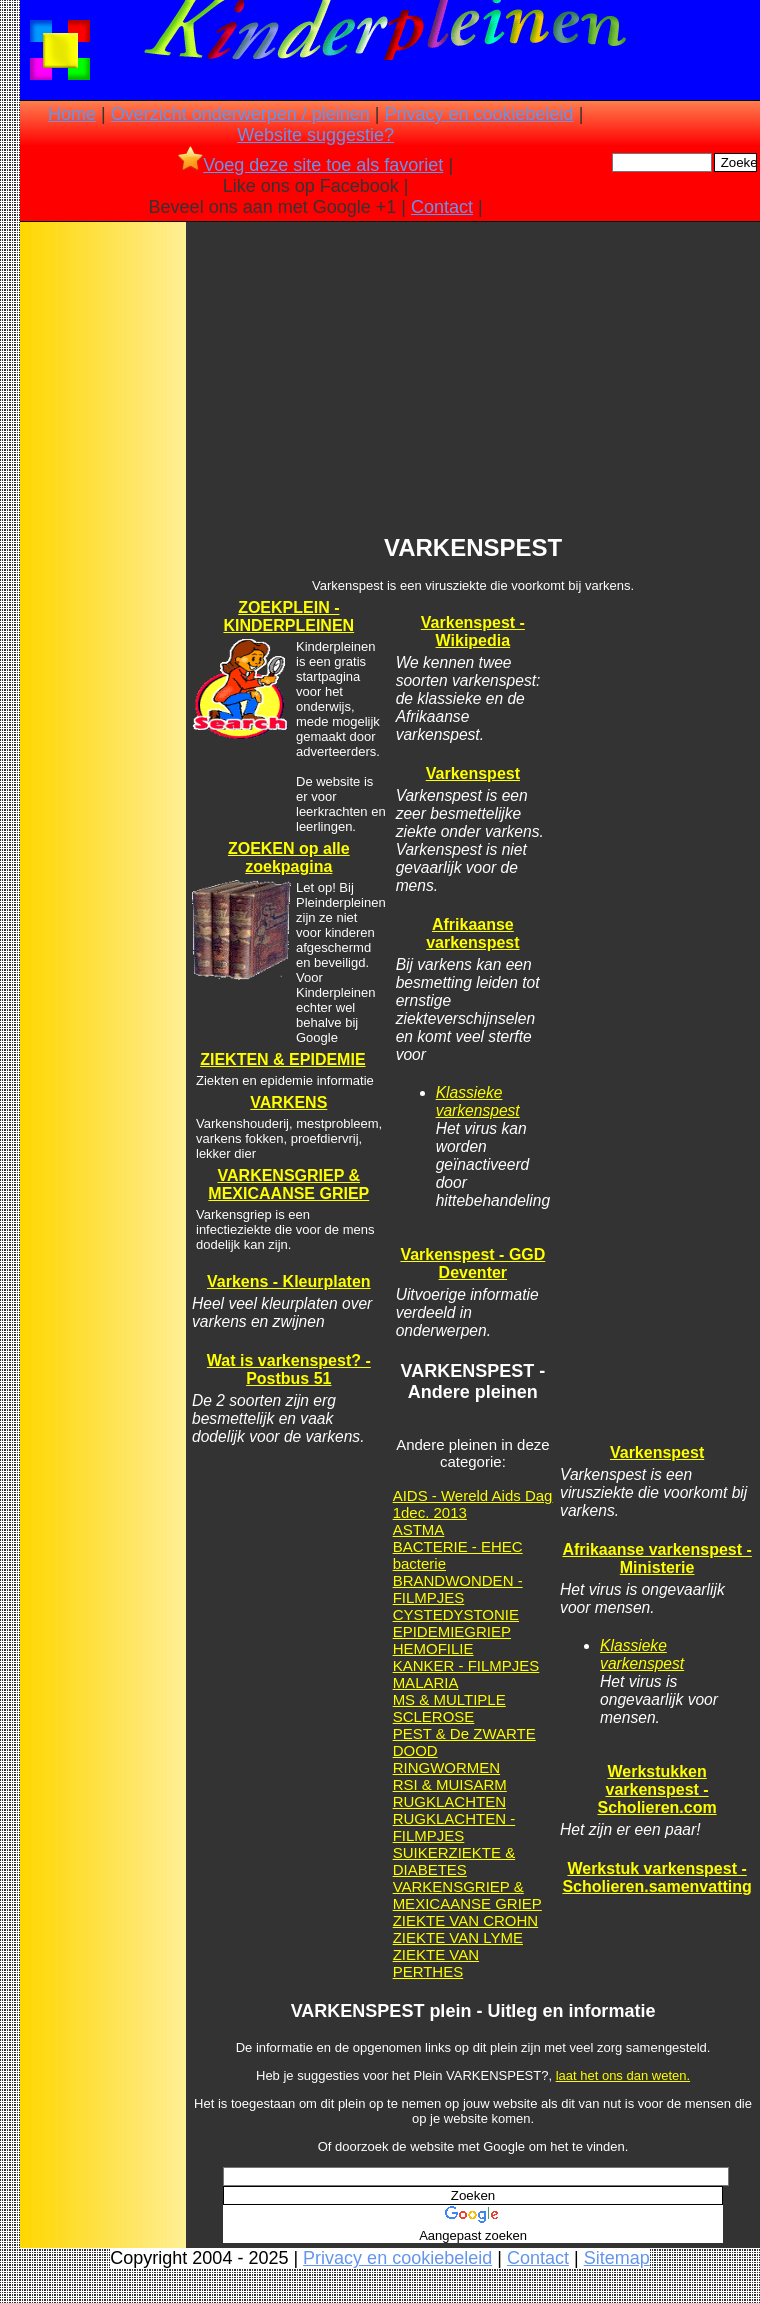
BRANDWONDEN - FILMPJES (458, 1589)
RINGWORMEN (447, 1767)
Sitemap (617, 2258)
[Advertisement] (103, 541)
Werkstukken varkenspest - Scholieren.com (657, 1789)
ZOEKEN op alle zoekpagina (289, 857)
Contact (442, 207)
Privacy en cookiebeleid (479, 114)
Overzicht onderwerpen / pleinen (240, 114)
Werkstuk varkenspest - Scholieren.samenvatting (656, 1877)
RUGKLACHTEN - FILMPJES (454, 1827)
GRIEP (487, 1631)
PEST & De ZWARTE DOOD (464, 1742)
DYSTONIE (481, 1614)
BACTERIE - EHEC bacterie (458, 1555)
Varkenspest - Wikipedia (473, 631)
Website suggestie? (315, 135)
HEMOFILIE (433, 1648)
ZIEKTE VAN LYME (458, 1937)
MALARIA (426, 1682)
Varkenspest (473, 773)
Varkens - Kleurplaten (289, 1281)
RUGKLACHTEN (449, 1801)
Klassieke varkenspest (478, 1101)
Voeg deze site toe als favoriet (310, 165)
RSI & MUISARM (450, 1784)
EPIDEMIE (429, 1631)
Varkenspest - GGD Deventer (472, 1263)
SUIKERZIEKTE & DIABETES (454, 1861)
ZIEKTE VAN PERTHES (436, 1963)
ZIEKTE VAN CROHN (466, 1920)
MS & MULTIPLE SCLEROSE (449, 1708)
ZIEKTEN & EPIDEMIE (282, 1059)
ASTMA (419, 1529)
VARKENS (288, 1102)
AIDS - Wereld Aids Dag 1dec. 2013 (473, 1504)
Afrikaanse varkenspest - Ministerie (656, 1558)
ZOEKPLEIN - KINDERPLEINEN (288, 616)
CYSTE (418, 1614)
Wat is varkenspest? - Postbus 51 (289, 1369)
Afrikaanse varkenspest (472, 933)
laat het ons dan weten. (623, 2075)
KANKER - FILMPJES (466, 1665)
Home (72, 114)
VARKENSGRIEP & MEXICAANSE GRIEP (288, 1184)
